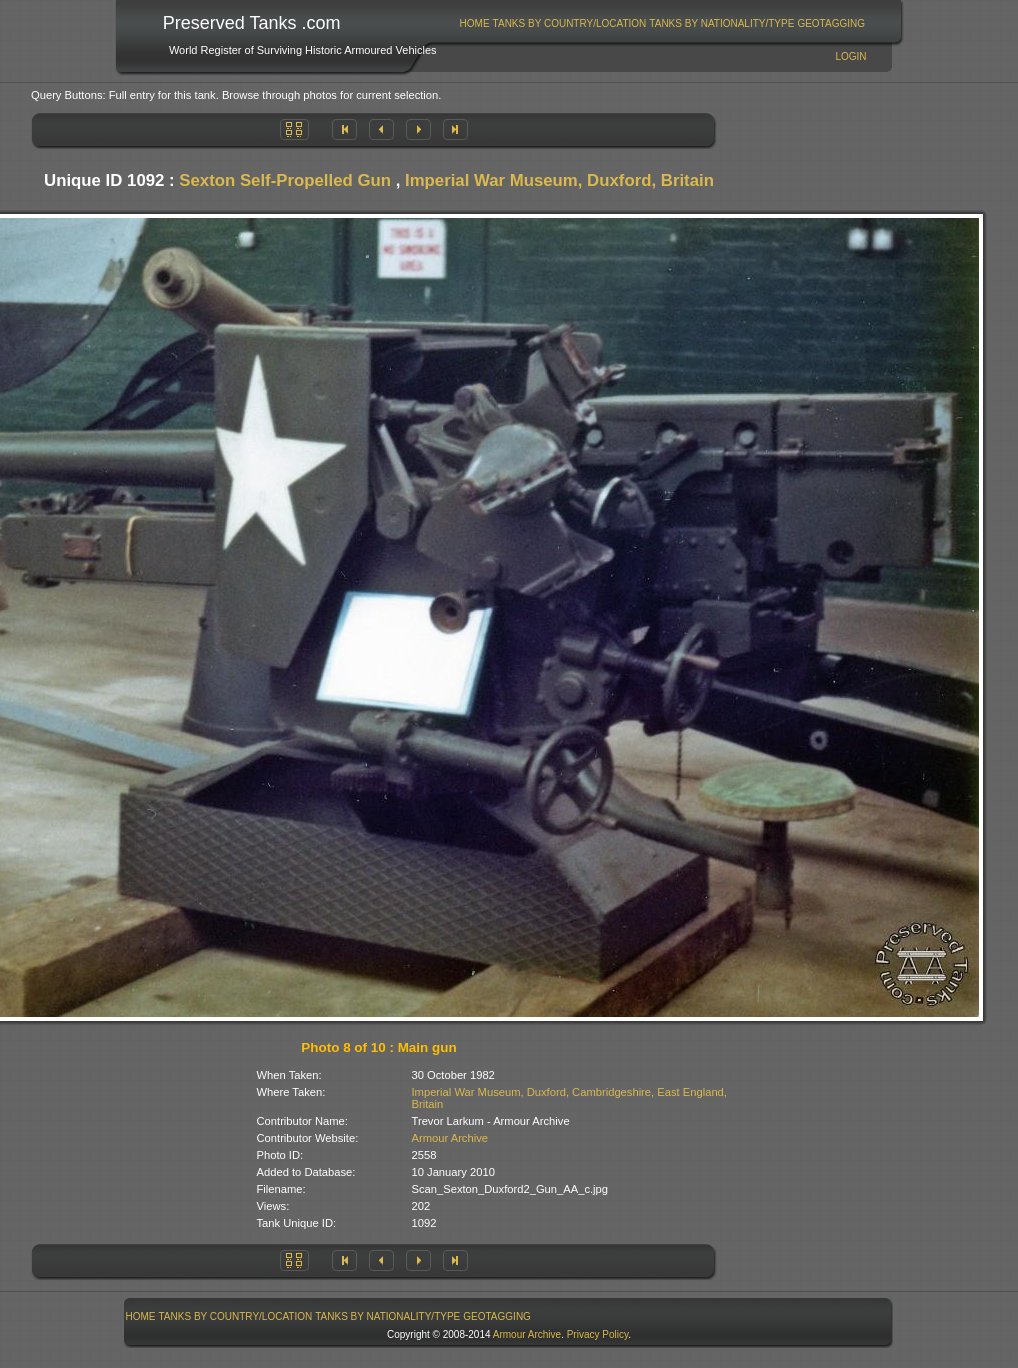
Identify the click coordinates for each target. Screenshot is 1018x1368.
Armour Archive (450, 1138)
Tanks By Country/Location (570, 23)
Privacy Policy (598, 1334)
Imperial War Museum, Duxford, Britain (559, 180)
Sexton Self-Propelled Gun (285, 180)
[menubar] (662, 23)
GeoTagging (831, 23)
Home (475, 23)
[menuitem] (474, 23)
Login (850, 56)
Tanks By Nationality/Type (721, 23)
